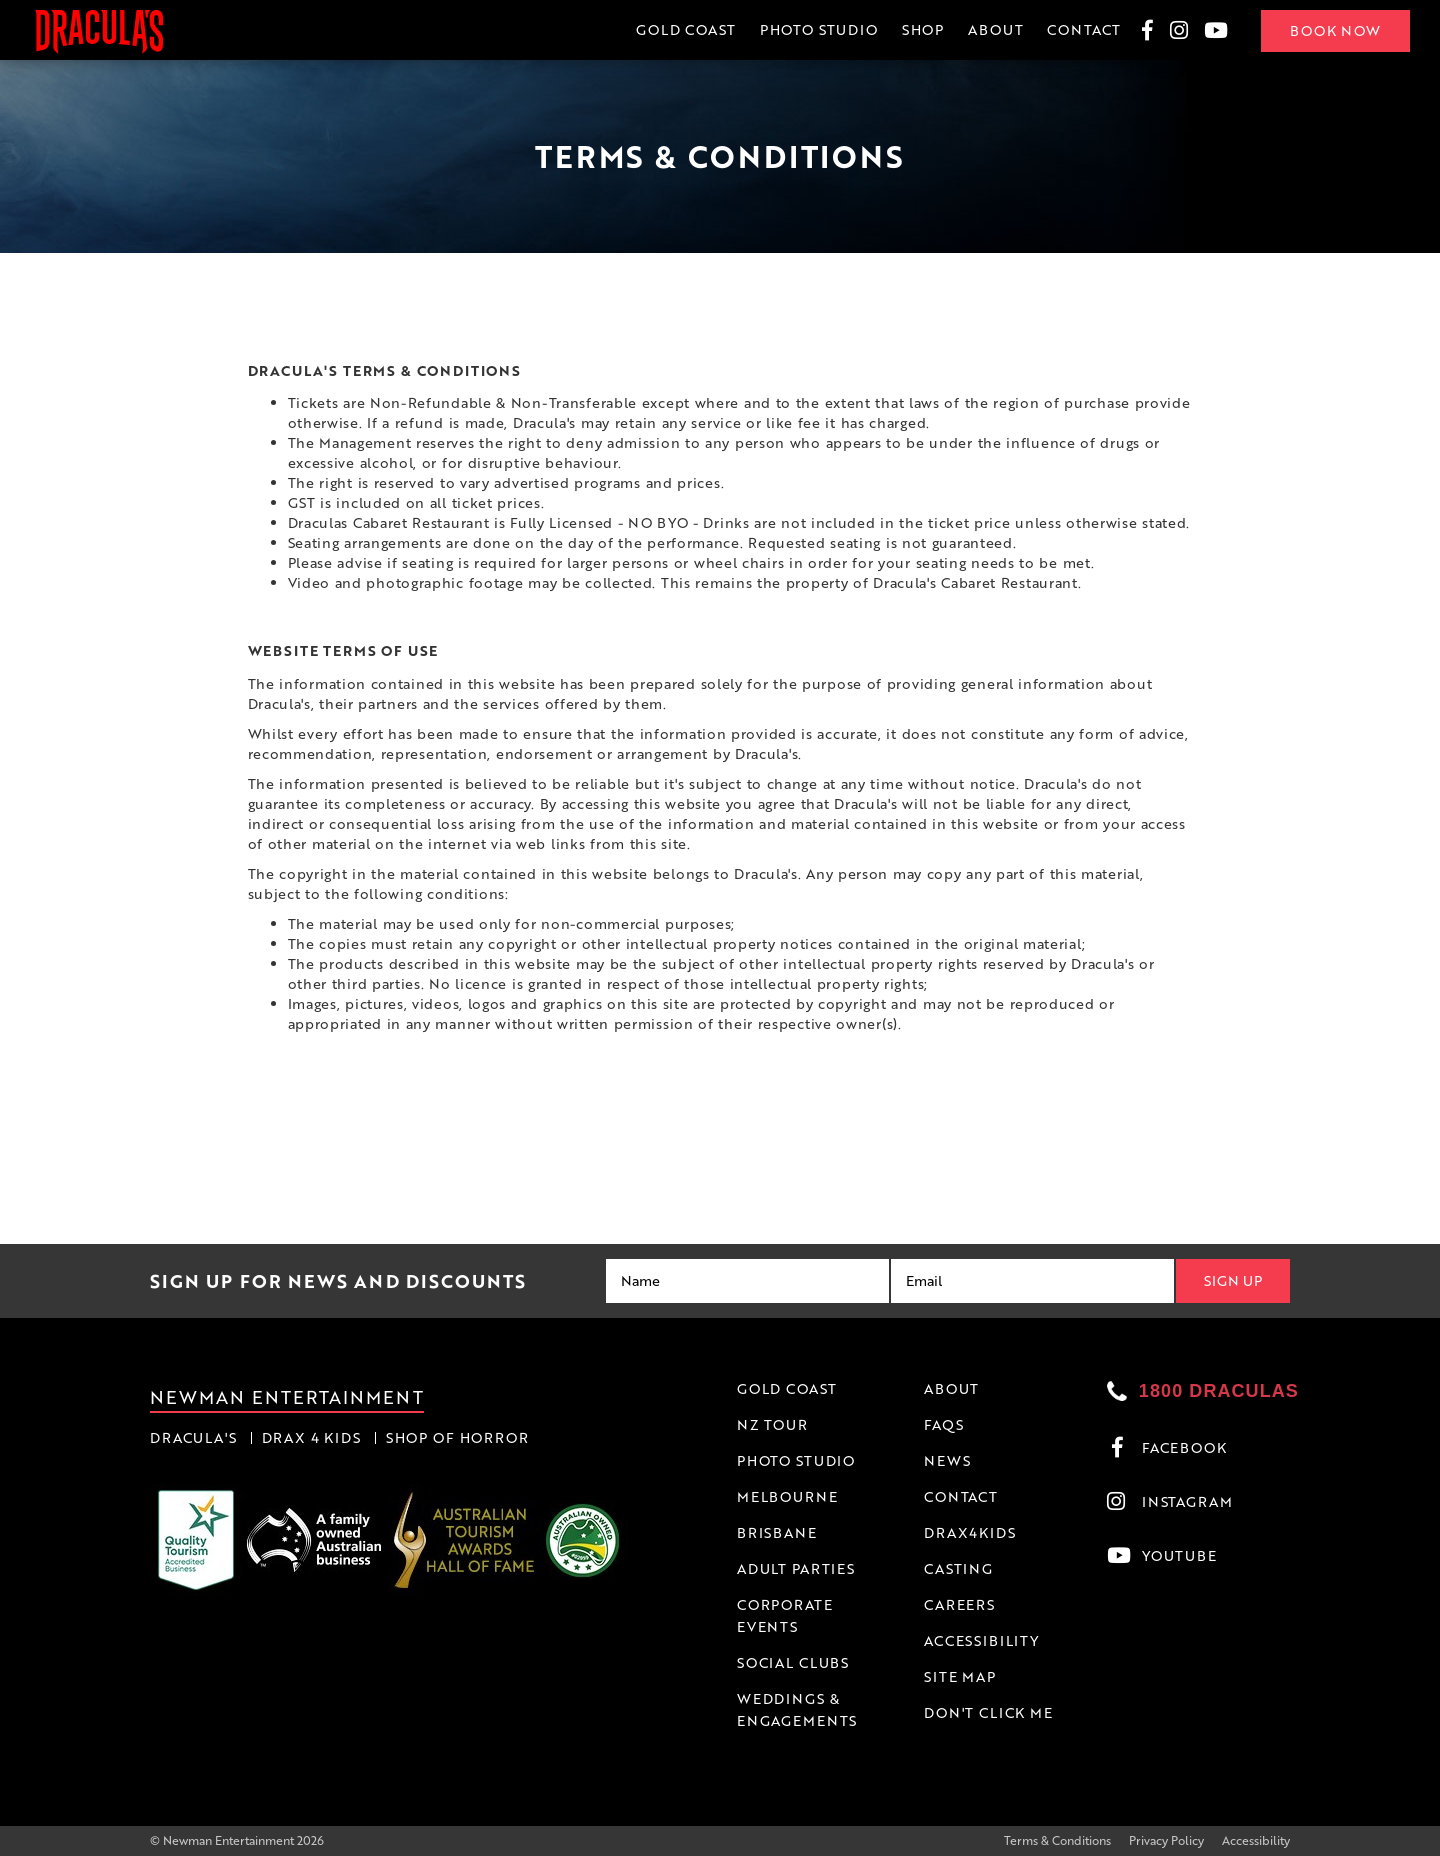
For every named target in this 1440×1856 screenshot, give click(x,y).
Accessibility (1256, 1840)
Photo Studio (819, 29)
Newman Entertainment (287, 1397)
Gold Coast (685, 29)
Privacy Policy (1166, 1840)
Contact (1084, 29)
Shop (923, 29)
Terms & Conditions (1057, 1840)
